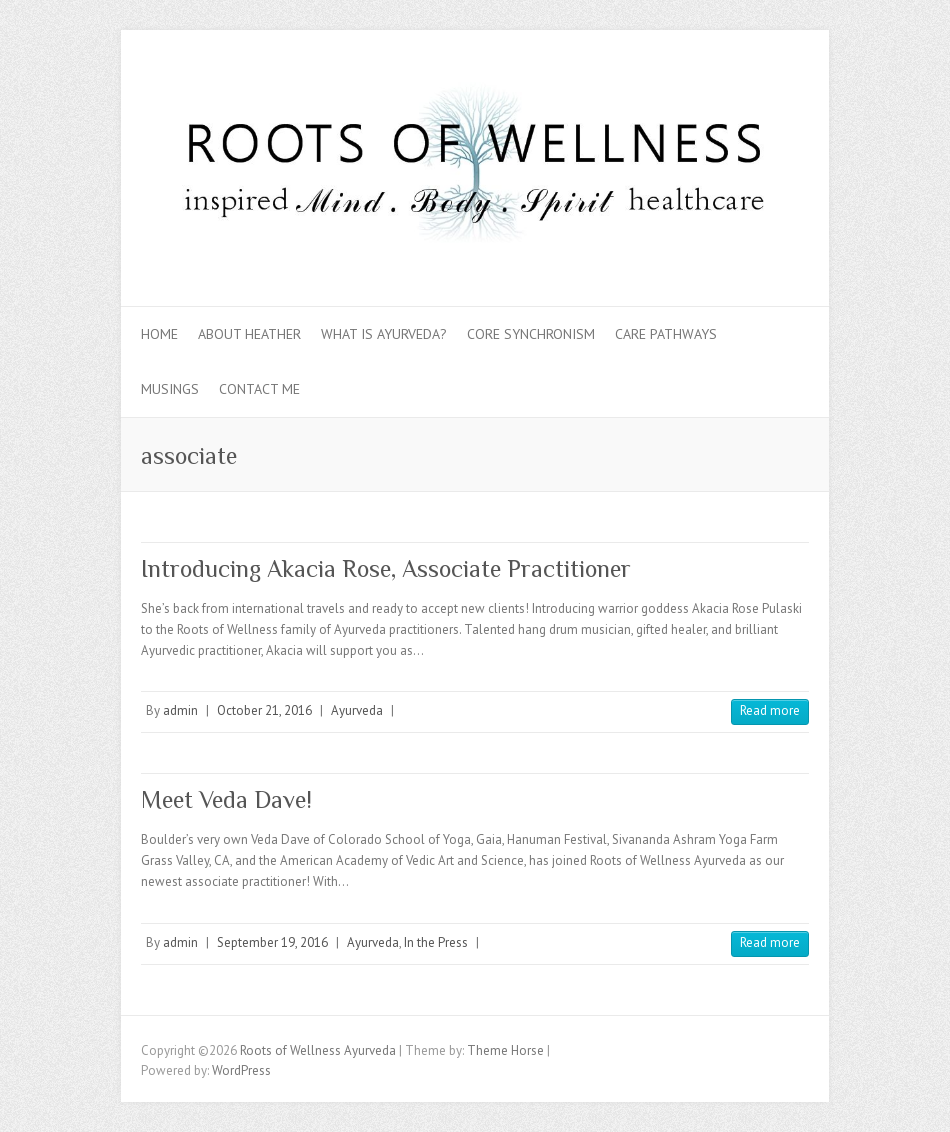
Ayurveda (357, 710)
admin (180, 710)
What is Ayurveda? (384, 334)
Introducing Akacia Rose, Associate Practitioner (386, 568)
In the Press (436, 942)
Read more (770, 710)
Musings (170, 389)
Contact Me (259, 389)
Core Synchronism (531, 334)
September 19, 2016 (272, 942)
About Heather (249, 334)
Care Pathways (666, 334)
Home (159, 334)
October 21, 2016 (264, 710)
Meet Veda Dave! (226, 799)
